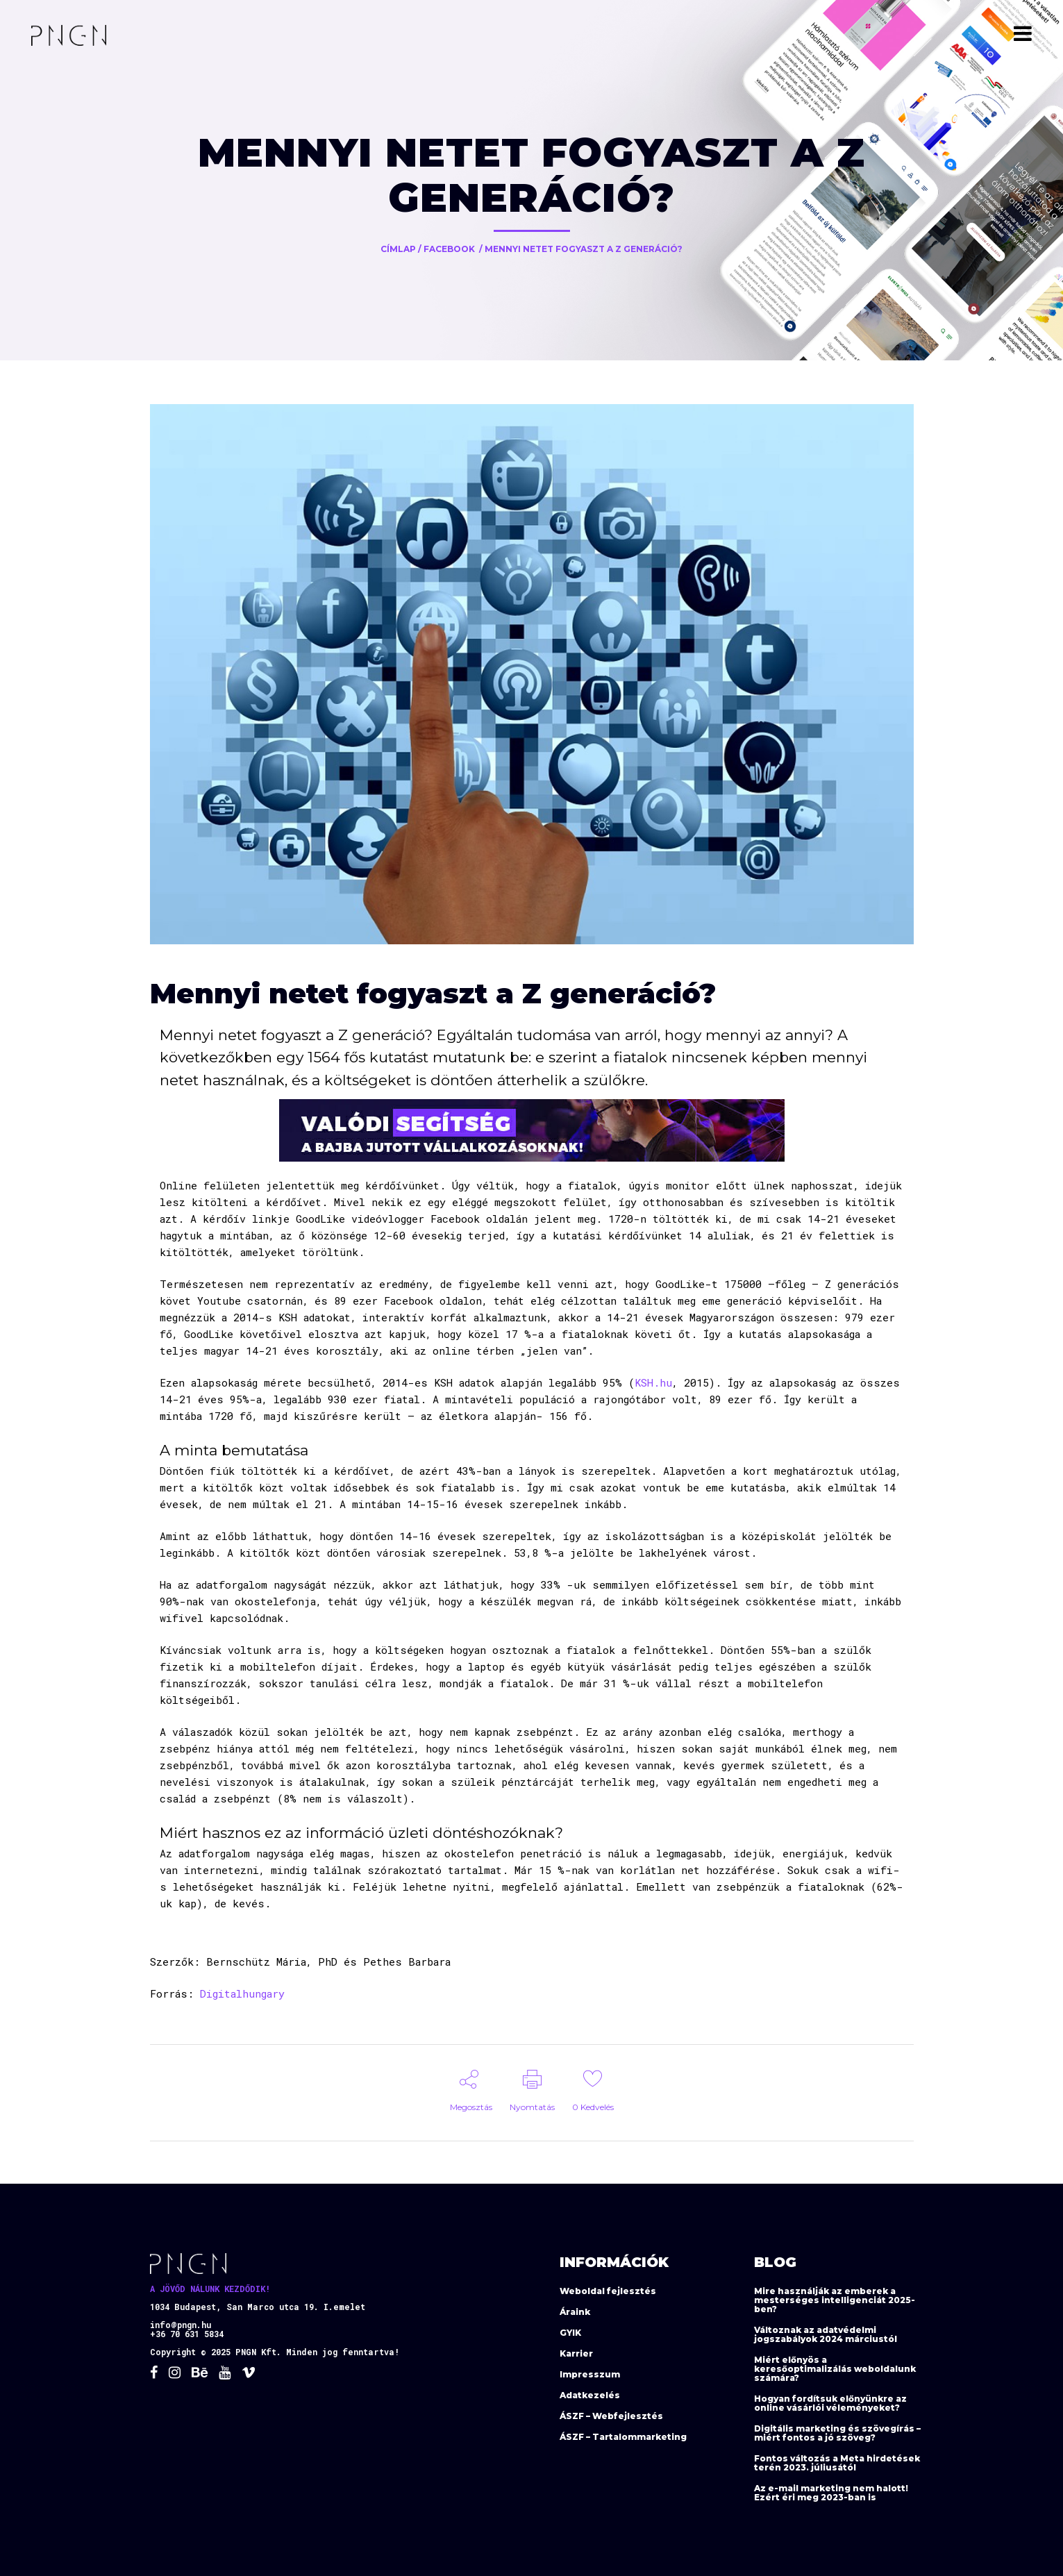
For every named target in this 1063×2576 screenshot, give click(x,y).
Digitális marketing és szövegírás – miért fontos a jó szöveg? (837, 2433)
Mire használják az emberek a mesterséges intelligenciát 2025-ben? (834, 2300)
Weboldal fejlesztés (608, 2290)
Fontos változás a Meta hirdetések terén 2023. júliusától (837, 2463)
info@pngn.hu (180, 2324)
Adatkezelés (590, 2395)
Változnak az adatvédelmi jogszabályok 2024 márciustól (825, 2334)
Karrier (576, 2353)
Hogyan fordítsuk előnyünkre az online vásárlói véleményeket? (830, 2403)
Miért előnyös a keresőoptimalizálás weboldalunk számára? (835, 2368)
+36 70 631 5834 (187, 2333)
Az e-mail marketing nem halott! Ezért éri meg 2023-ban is (831, 2493)
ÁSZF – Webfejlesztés (611, 2415)
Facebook (449, 249)
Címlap (398, 249)
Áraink (575, 2311)
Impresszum (590, 2374)
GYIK (570, 2332)
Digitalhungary (242, 1993)
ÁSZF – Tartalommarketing (623, 2436)
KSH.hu (653, 1382)
